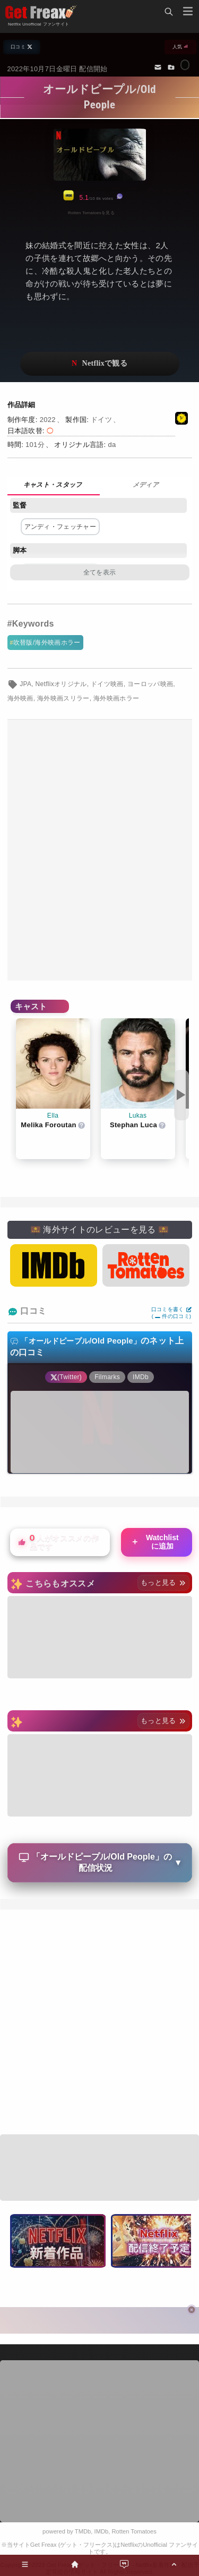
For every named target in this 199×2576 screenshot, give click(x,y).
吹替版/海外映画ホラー (47, 642)
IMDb (101, 2531)
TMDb (83, 2531)
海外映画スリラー (63, 698)
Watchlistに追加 (155, 1541)
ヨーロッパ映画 (150, 684)
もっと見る (163, 1582)
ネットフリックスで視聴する (99, 364)
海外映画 (20, 698)
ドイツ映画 (107, 684)
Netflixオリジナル (61, 684)
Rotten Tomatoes (134, 2531)
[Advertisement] (99, 850)
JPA (25, 684)
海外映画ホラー (116, 698)
